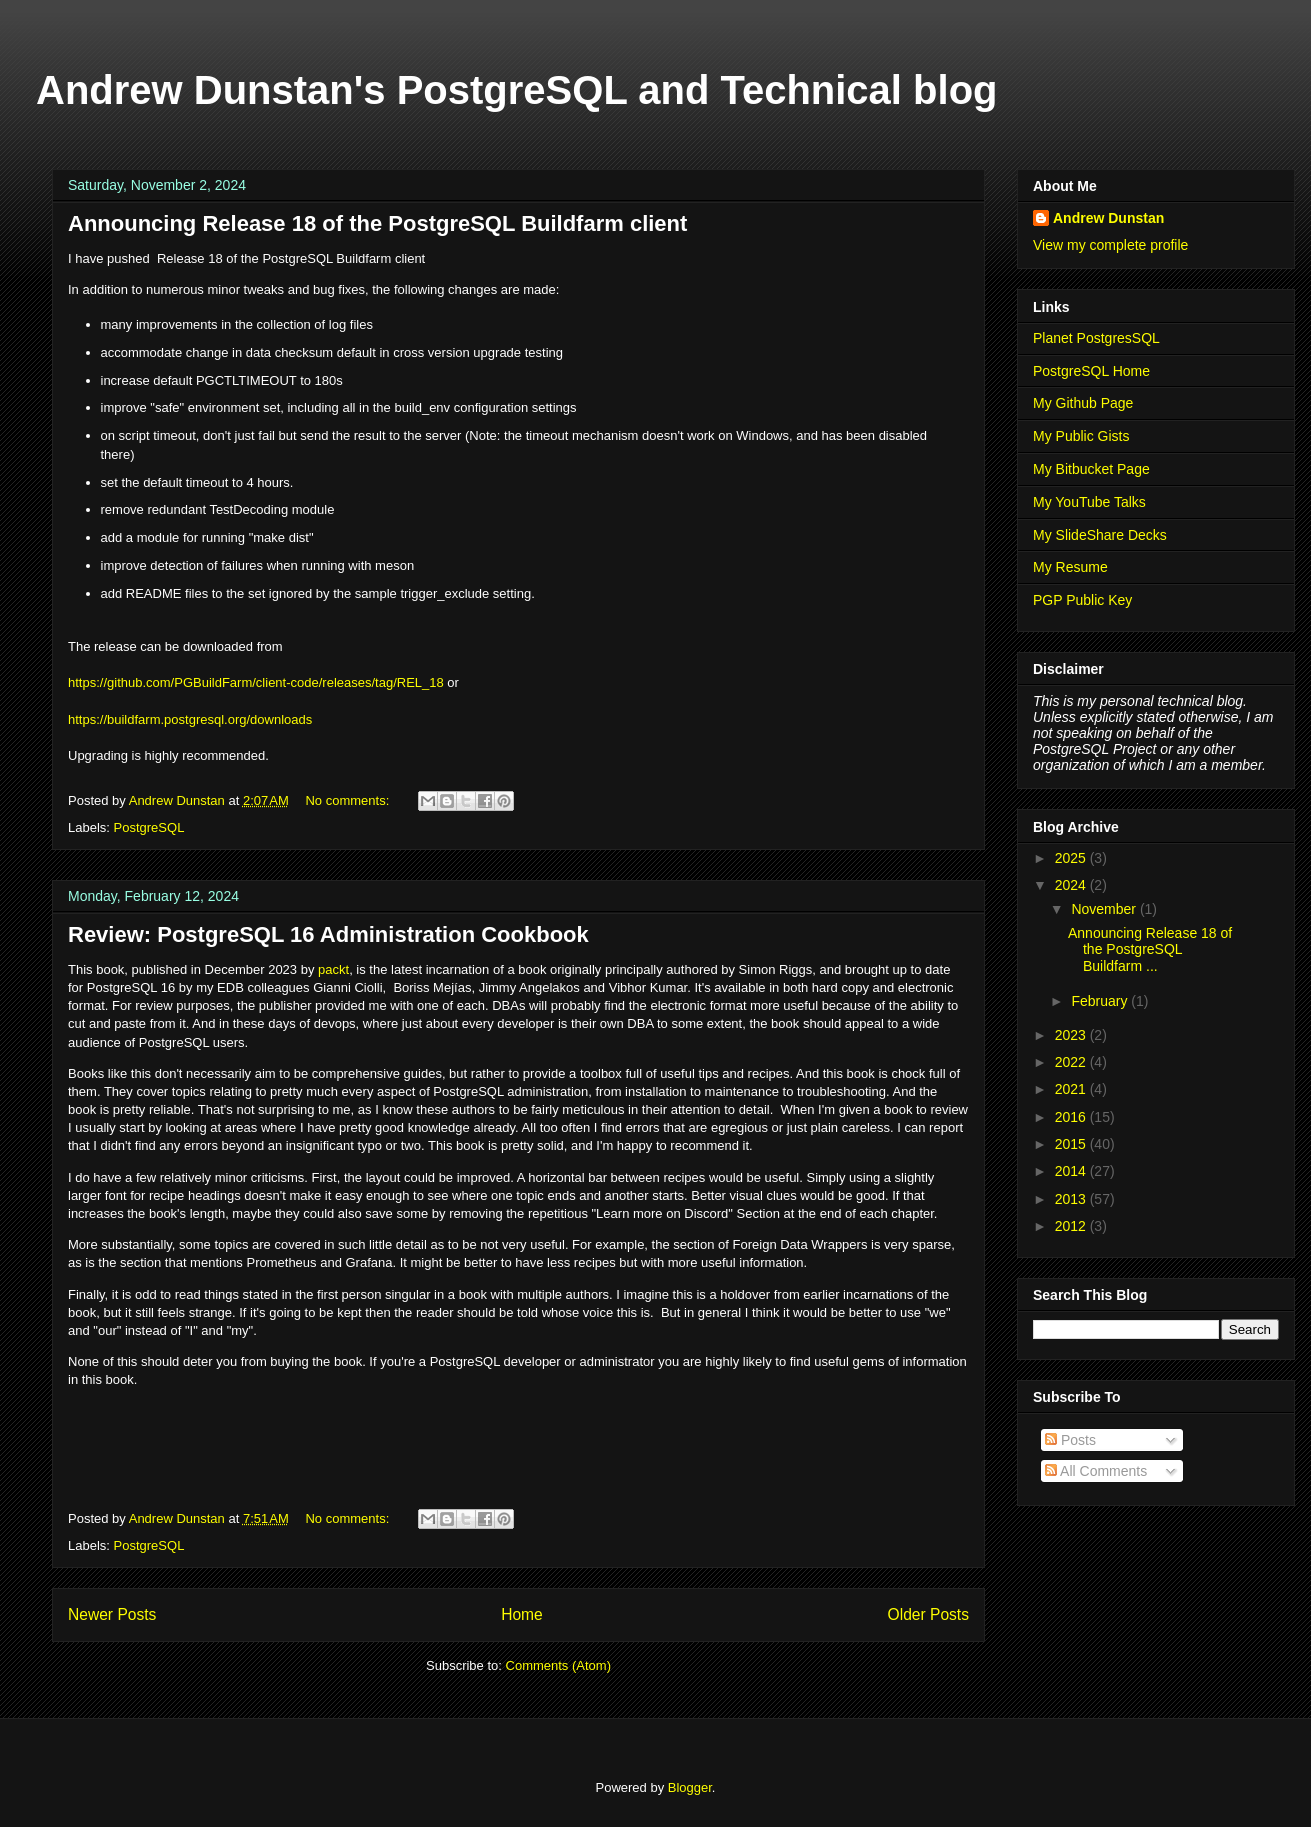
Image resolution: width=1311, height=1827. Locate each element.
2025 (1072, 858)
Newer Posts (112, 1614)
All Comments (1096, 1471)
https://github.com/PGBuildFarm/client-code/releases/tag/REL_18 (256, 682)
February (1101, 1001)
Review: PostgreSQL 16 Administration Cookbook (328, 934)
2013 (1072, 1199)
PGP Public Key (1082, 600)
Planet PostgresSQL (1096, 338)
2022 (1072, 1062)
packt (333, 969)
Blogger (690, 1787)
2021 (1072, 1089)
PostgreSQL (149, 827)
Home (522, 1614)
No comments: (348, 800)
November (1105, 909)
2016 (1072, 1117)
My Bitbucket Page (1091, 469)
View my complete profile (1110, 245)
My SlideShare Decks (1100, 535)
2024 (1072, 885)
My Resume (1070, 567)
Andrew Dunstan (1108, 218)
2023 (1072, 1035)
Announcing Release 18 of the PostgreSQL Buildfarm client (377, 223)
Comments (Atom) (558, 1665)
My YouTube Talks (1089, 502)
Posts (1070, 1440)
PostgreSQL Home (1091, 371)
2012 (1072, 1226)
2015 (1072, 1144)
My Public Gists (1081, 436)
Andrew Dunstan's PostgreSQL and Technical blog (517, 90)
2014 (1072, 1171)
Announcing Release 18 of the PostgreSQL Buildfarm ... (1150, 950)
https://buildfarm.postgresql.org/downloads (190, 719)
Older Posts (928, 1614)
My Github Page (1083, 403)
